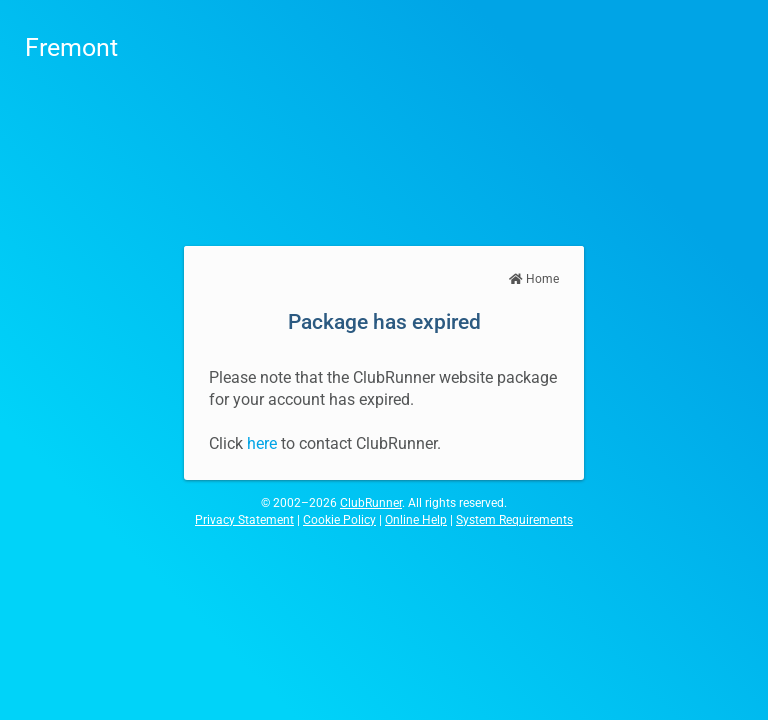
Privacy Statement (244, 520)
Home (534, 279)
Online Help (416, 520)
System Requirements (514, 520)
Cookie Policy (339, 520)
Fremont (71, 47)
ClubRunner (371, 503)
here (262, 443)
